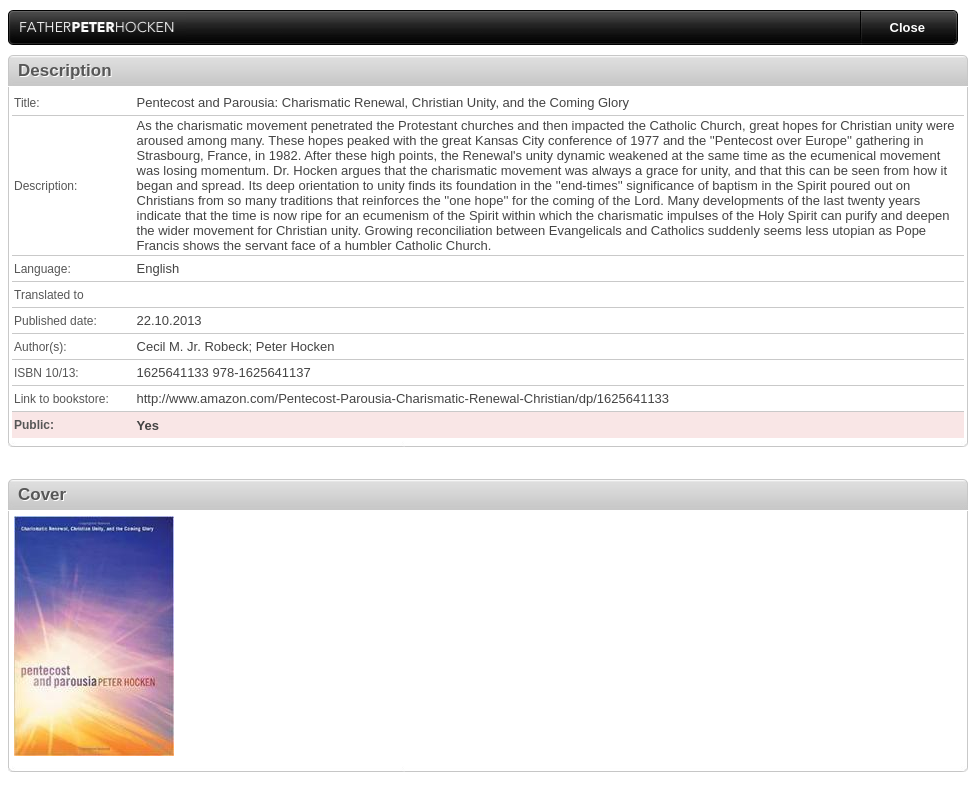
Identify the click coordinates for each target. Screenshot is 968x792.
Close (907, 27)
